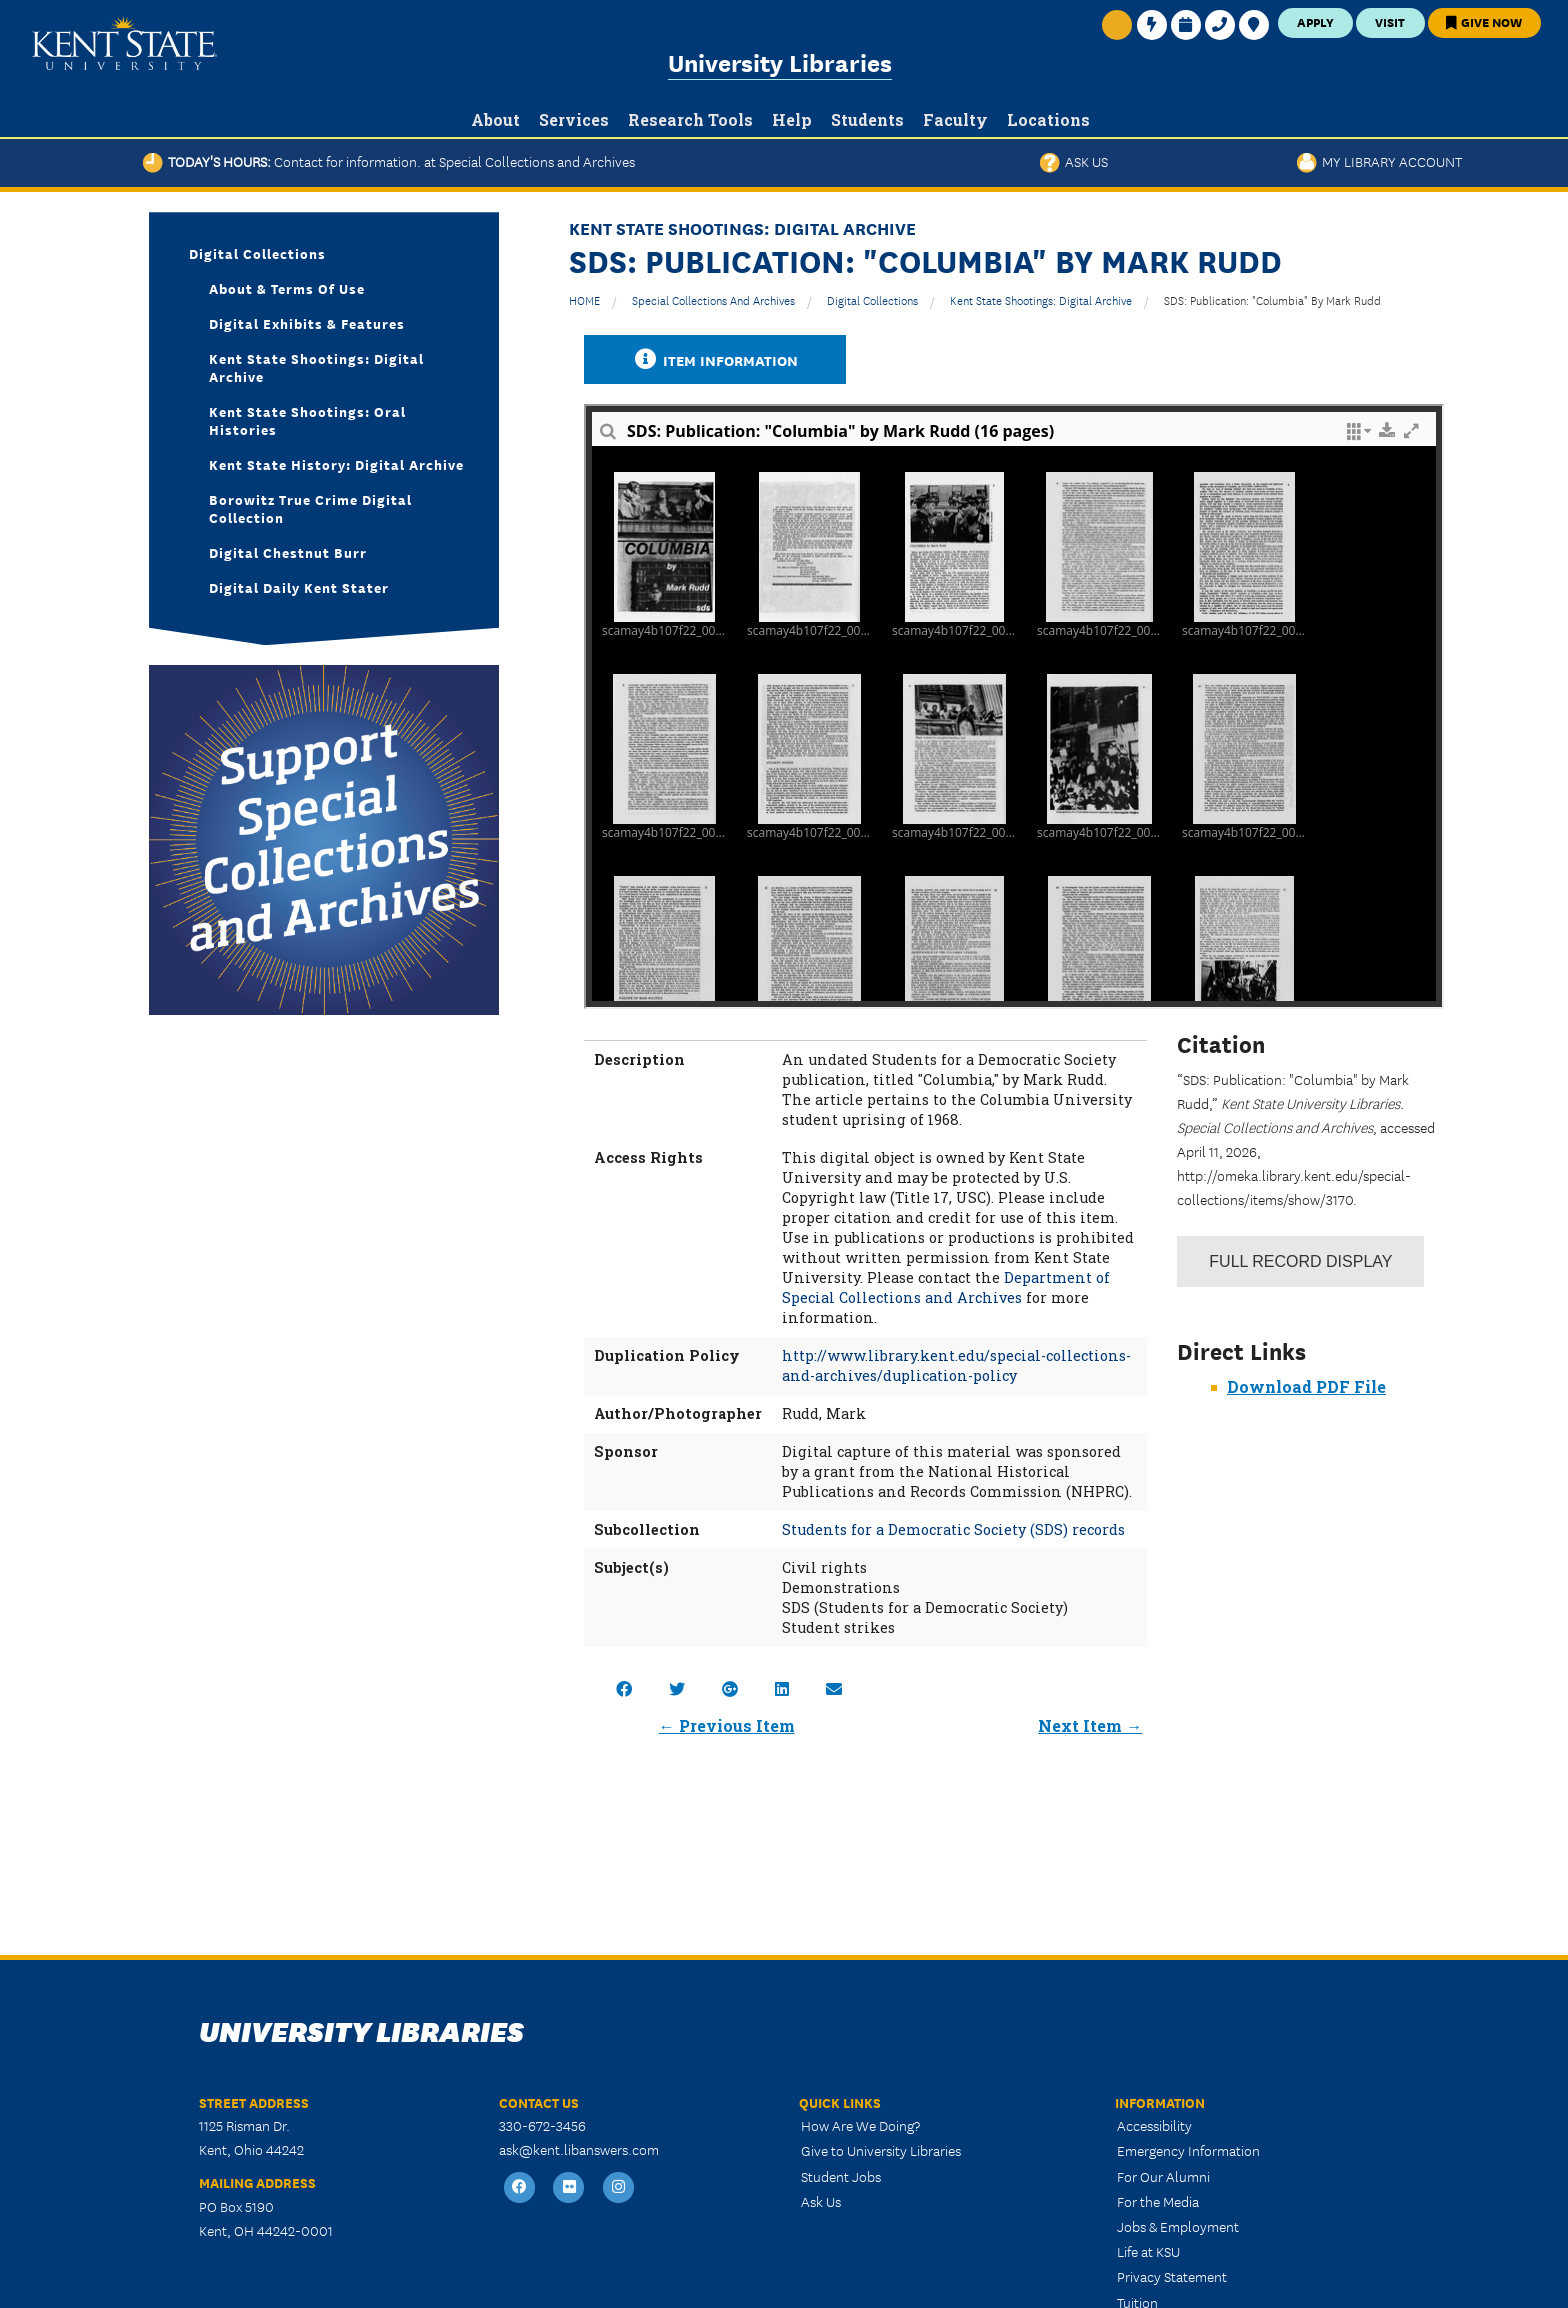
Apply (1315, 21)
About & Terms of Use (287, 288)
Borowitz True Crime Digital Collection (310, 508)
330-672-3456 (542, 2125)
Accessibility (1154, 2125)
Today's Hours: (389, 161)
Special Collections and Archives (713, 299)
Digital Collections (872, 299)
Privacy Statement (1172, 2276)
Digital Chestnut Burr (288, 552)
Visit (1390, 21)
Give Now (1484, 21)
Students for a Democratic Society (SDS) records (953, 1529)
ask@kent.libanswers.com (579, 2149)
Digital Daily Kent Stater (299, 587)
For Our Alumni (1163, 2176)
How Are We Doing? (860, 2125)
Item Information (715, 359)
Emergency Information (1188, 2150)
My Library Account (1379, 161)
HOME (584, 299)
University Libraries (780, 61)
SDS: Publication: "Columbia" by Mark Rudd (1272, 299)
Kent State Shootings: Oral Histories (307, 420)
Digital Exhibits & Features (307, 323)
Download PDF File (1306, 1386)
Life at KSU (1148, 2251)
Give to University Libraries (881, 2150)
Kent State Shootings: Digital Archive (1041, 299)
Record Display (1300, 1261)
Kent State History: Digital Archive (336, 464)
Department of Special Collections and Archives (946, 1287)
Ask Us (1074, 161)
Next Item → (1090, 1725)
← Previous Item (727, 1725)
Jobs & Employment (1178, 2226)
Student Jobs (841, 2176)
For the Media (1158, 2201)
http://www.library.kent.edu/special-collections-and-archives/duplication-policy (956, 1365)
